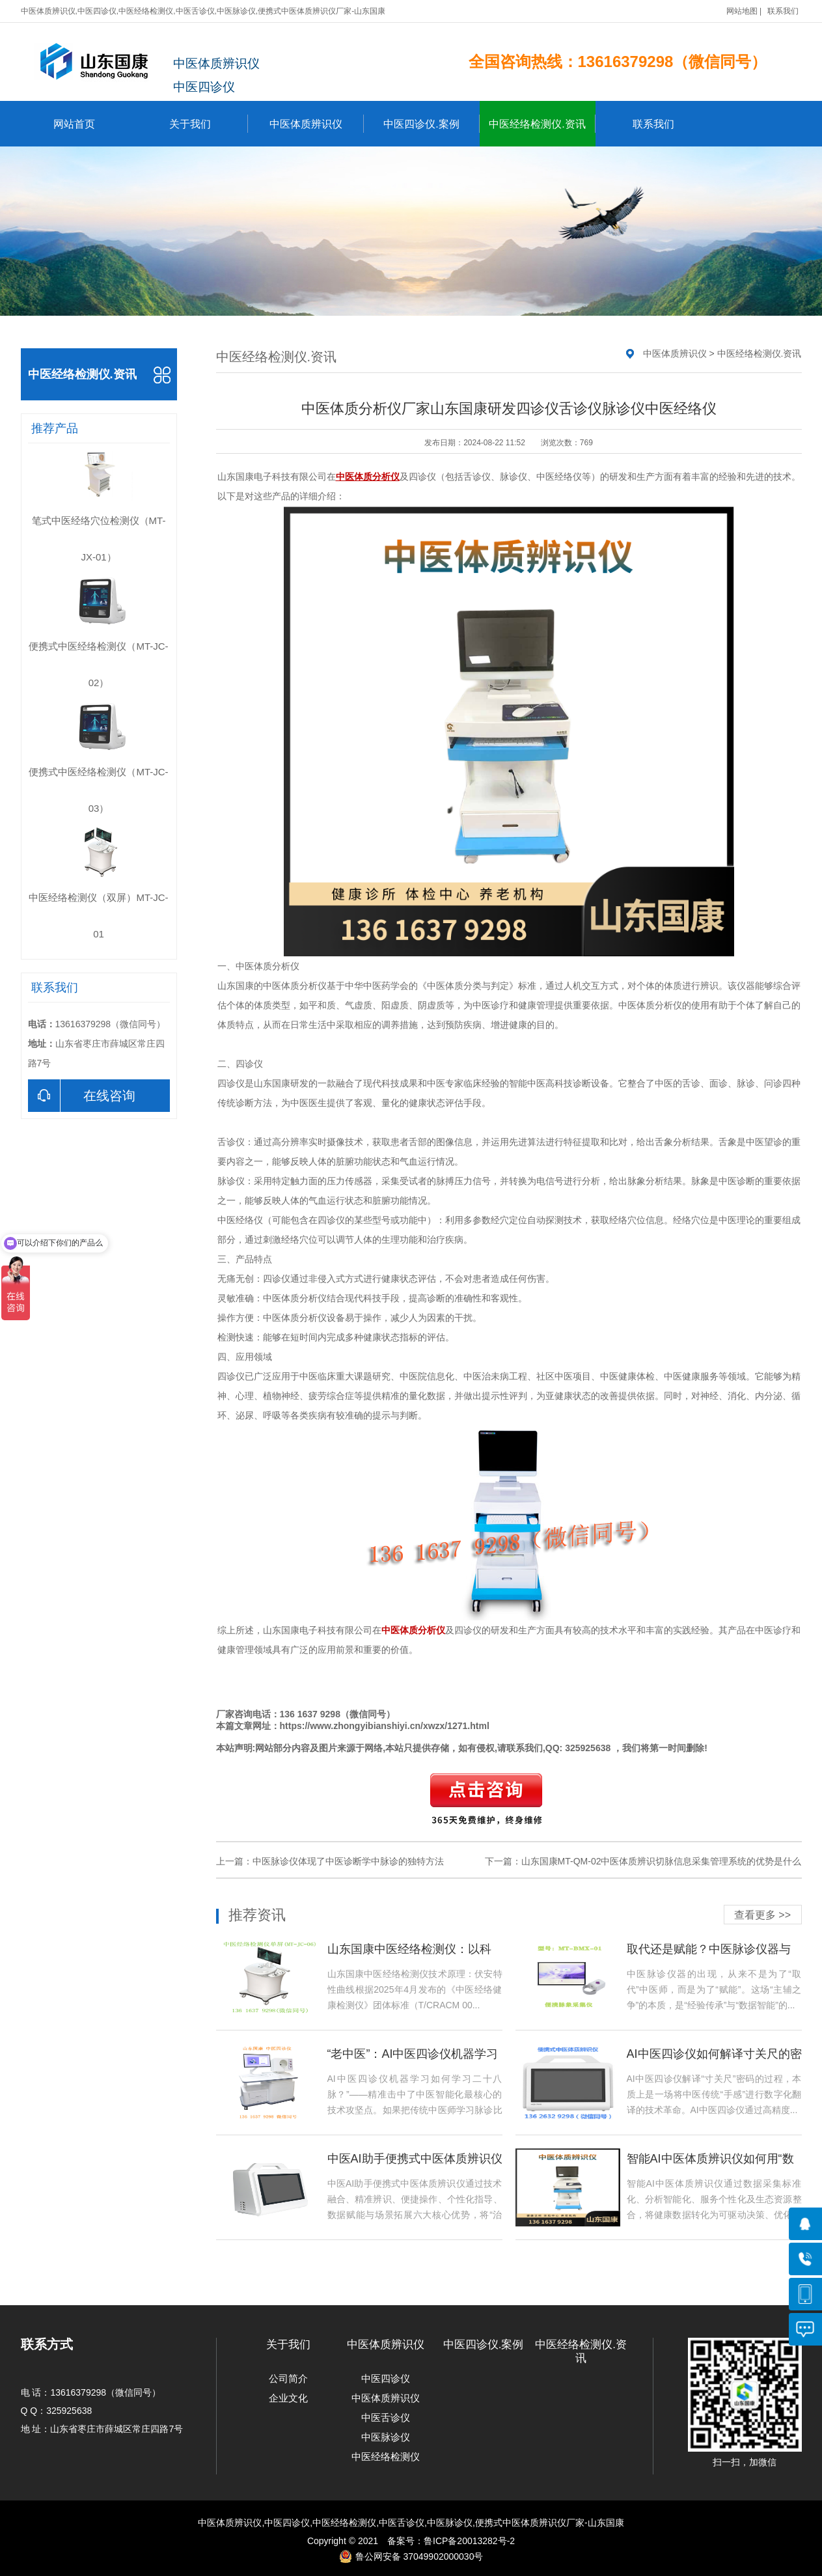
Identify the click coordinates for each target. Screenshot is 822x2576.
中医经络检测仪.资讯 (542, 124)
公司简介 (288, 2378)
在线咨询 (81, 1095)
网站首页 (74, 124)
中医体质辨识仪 (316, 124)
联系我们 (783, 11)
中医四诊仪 (385, 2378)
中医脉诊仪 (385, 2437)
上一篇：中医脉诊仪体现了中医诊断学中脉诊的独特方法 (330, 1861)
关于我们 (208, 124)
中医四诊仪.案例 (431, 124)
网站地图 (742, 11)
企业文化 (288, 2397)
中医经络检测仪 (385, 2456)
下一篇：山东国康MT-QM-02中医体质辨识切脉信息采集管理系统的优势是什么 (643, 1861)
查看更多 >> (762, 1914)
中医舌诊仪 (385, 2417)
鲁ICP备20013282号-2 (469, 2541)
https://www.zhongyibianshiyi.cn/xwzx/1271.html (384, 1726)
